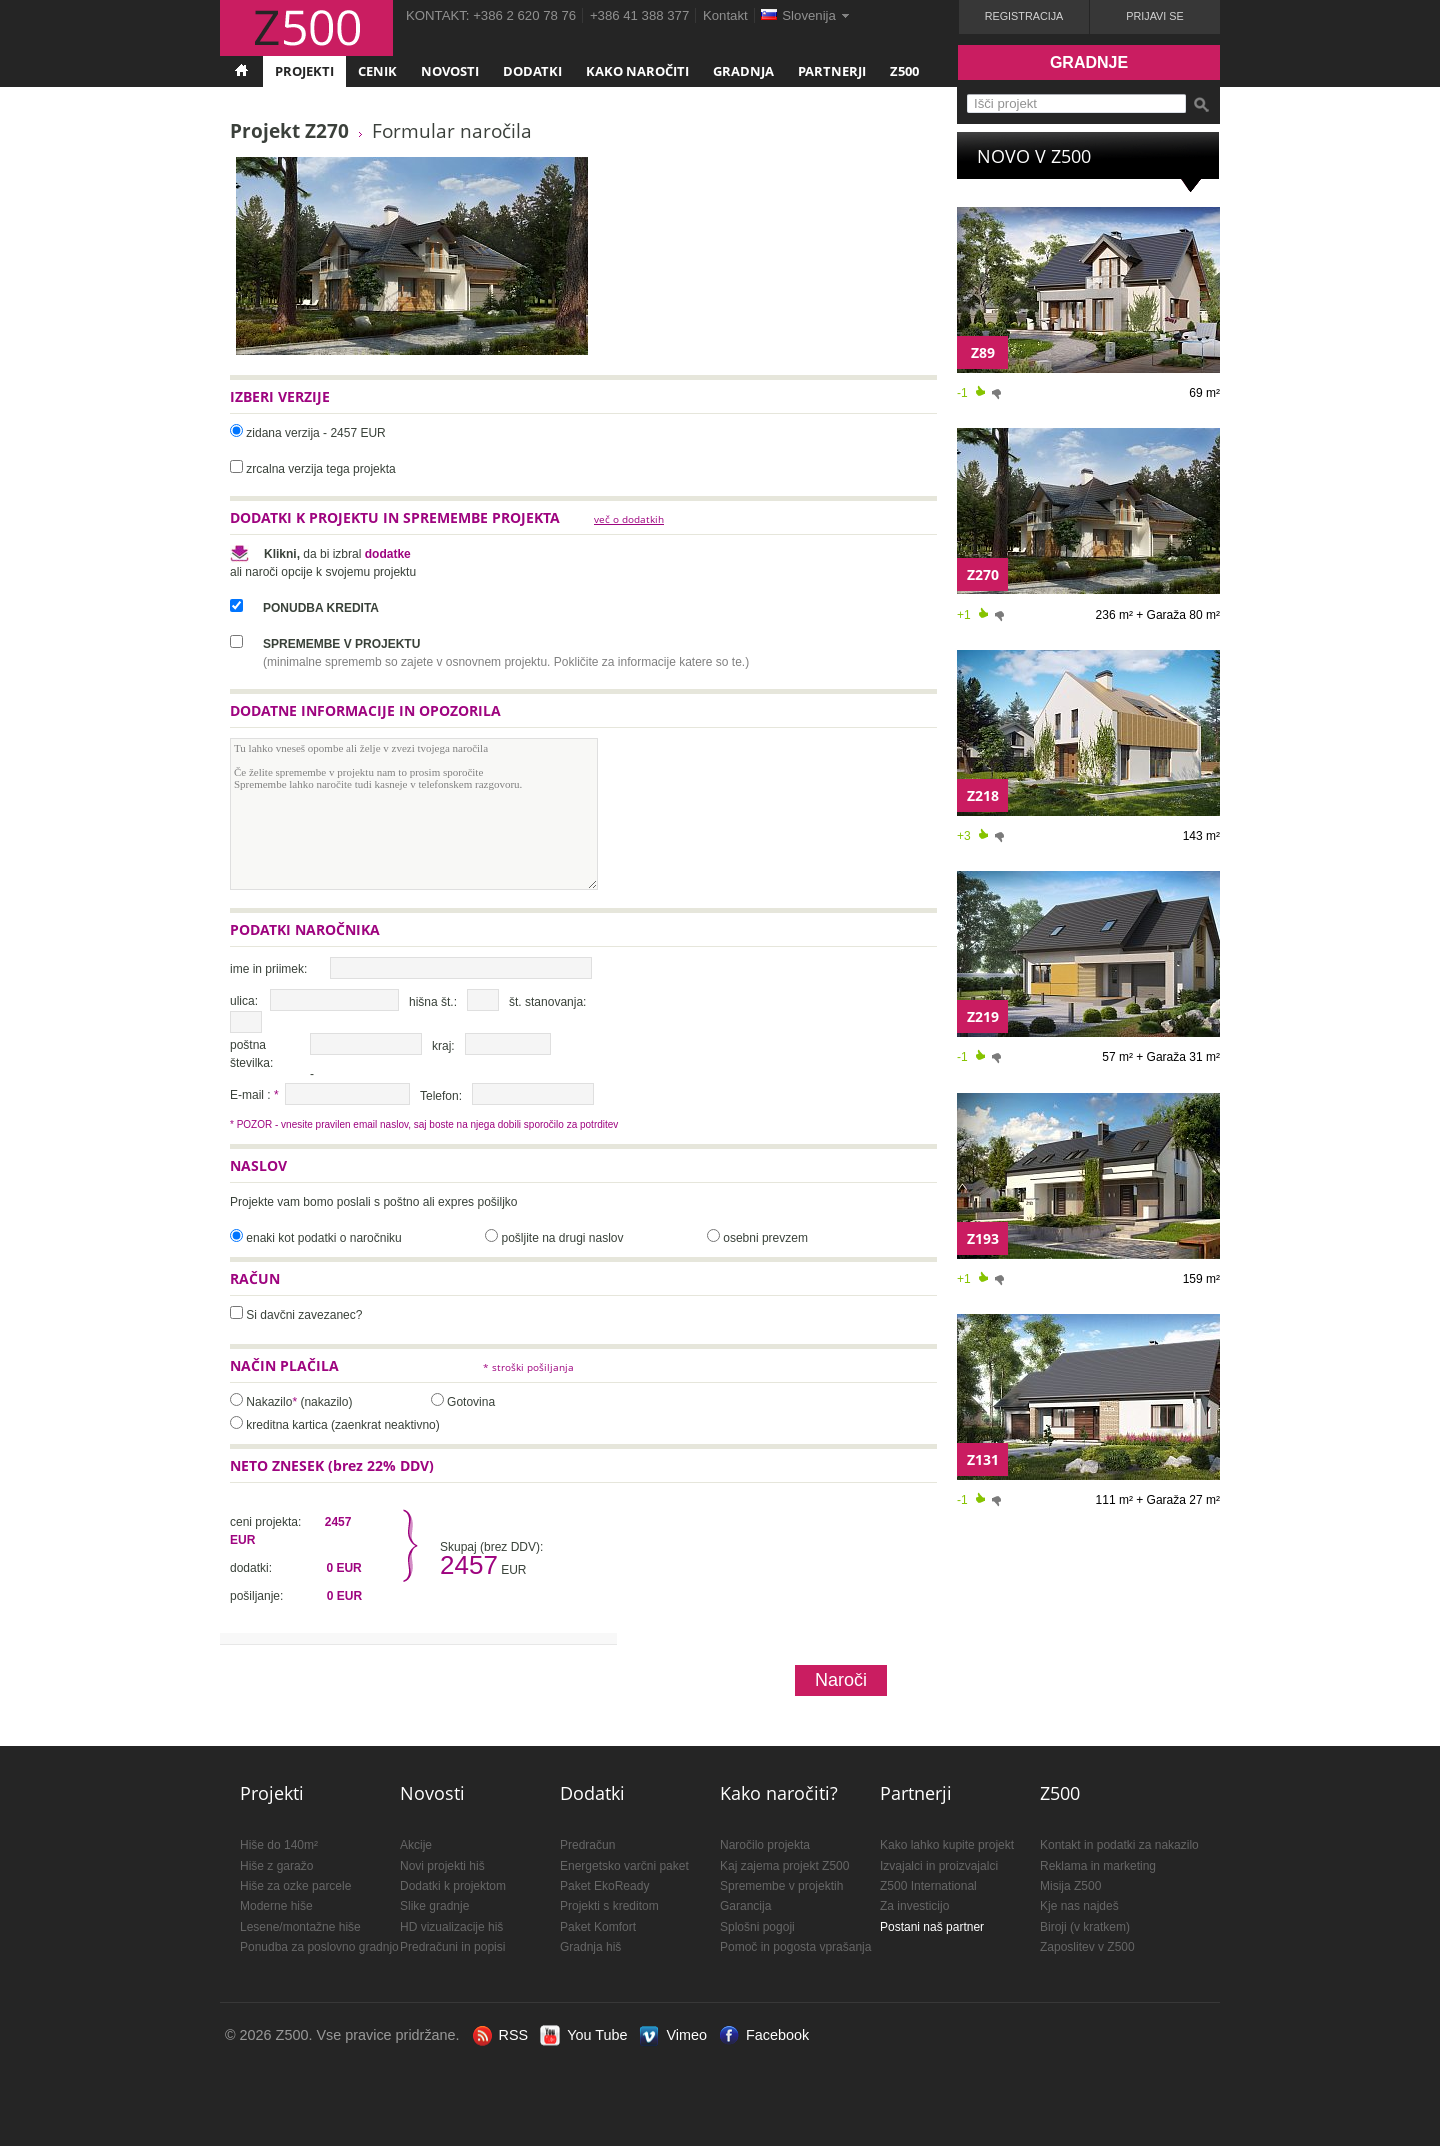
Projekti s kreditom (609, 1906)
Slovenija (809, 15)
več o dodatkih (629, 519)
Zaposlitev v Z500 (1087, 1947)
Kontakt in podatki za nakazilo (1119, 1845)
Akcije (416, 1845)
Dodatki (532, 71)
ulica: (244, 1001)
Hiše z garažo (276, 1866)
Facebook (777, 2035)
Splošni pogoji (757, 1927)
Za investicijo (914, 1906)
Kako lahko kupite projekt (947, 1845)
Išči (1201, 105)
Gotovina (471, 1402)
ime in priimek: (268, 969)
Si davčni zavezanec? (304, 1315)
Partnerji (832, 71)
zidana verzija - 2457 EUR (315, 433)
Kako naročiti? (779, 1793)
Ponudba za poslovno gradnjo (319, 1947)
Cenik (377, 71)
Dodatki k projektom (453, 1886)
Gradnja (743, 71)
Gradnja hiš (590, 1947)
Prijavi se (1154, 16)
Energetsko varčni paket (624, 1866)
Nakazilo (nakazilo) (299, 1402)
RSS (514, 2035)
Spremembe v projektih (781, 1886)
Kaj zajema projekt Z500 (784, 1866)
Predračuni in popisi (452, 1947)
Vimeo (686, 2035)
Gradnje (1089, 62)
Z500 (904, 71)
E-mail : (254, 1095)
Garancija (745, 1906)
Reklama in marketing (1098, 1866)
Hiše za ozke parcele (295, 1886)
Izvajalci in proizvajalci (939, 1866)
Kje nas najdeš (1079, 1906)
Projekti (304, 71)
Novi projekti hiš (442, 1866)
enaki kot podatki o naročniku (323, 1238)
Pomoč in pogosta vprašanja (795, 1947)
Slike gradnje (434, 1906)
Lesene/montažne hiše (300, 1927)
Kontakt (725, 15)
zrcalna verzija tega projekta (320, 469)
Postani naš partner (932, 1927)
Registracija (1024, 16)
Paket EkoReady (604, 1886)
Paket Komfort (598, 1927)
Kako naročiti (637, 71)
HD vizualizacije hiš (451, 1927)
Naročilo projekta (765, 1845)
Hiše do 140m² (279, 1845)
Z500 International (928, 1886)
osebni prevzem (765, 1238)
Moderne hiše (276, 1906)
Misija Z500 (1070, 1886)
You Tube (597, 2035)
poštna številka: (251, 1054)
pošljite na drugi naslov (562, 1238)
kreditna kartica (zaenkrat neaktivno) (342, 1425)
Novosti (450, 71)
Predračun (587, 1845)
